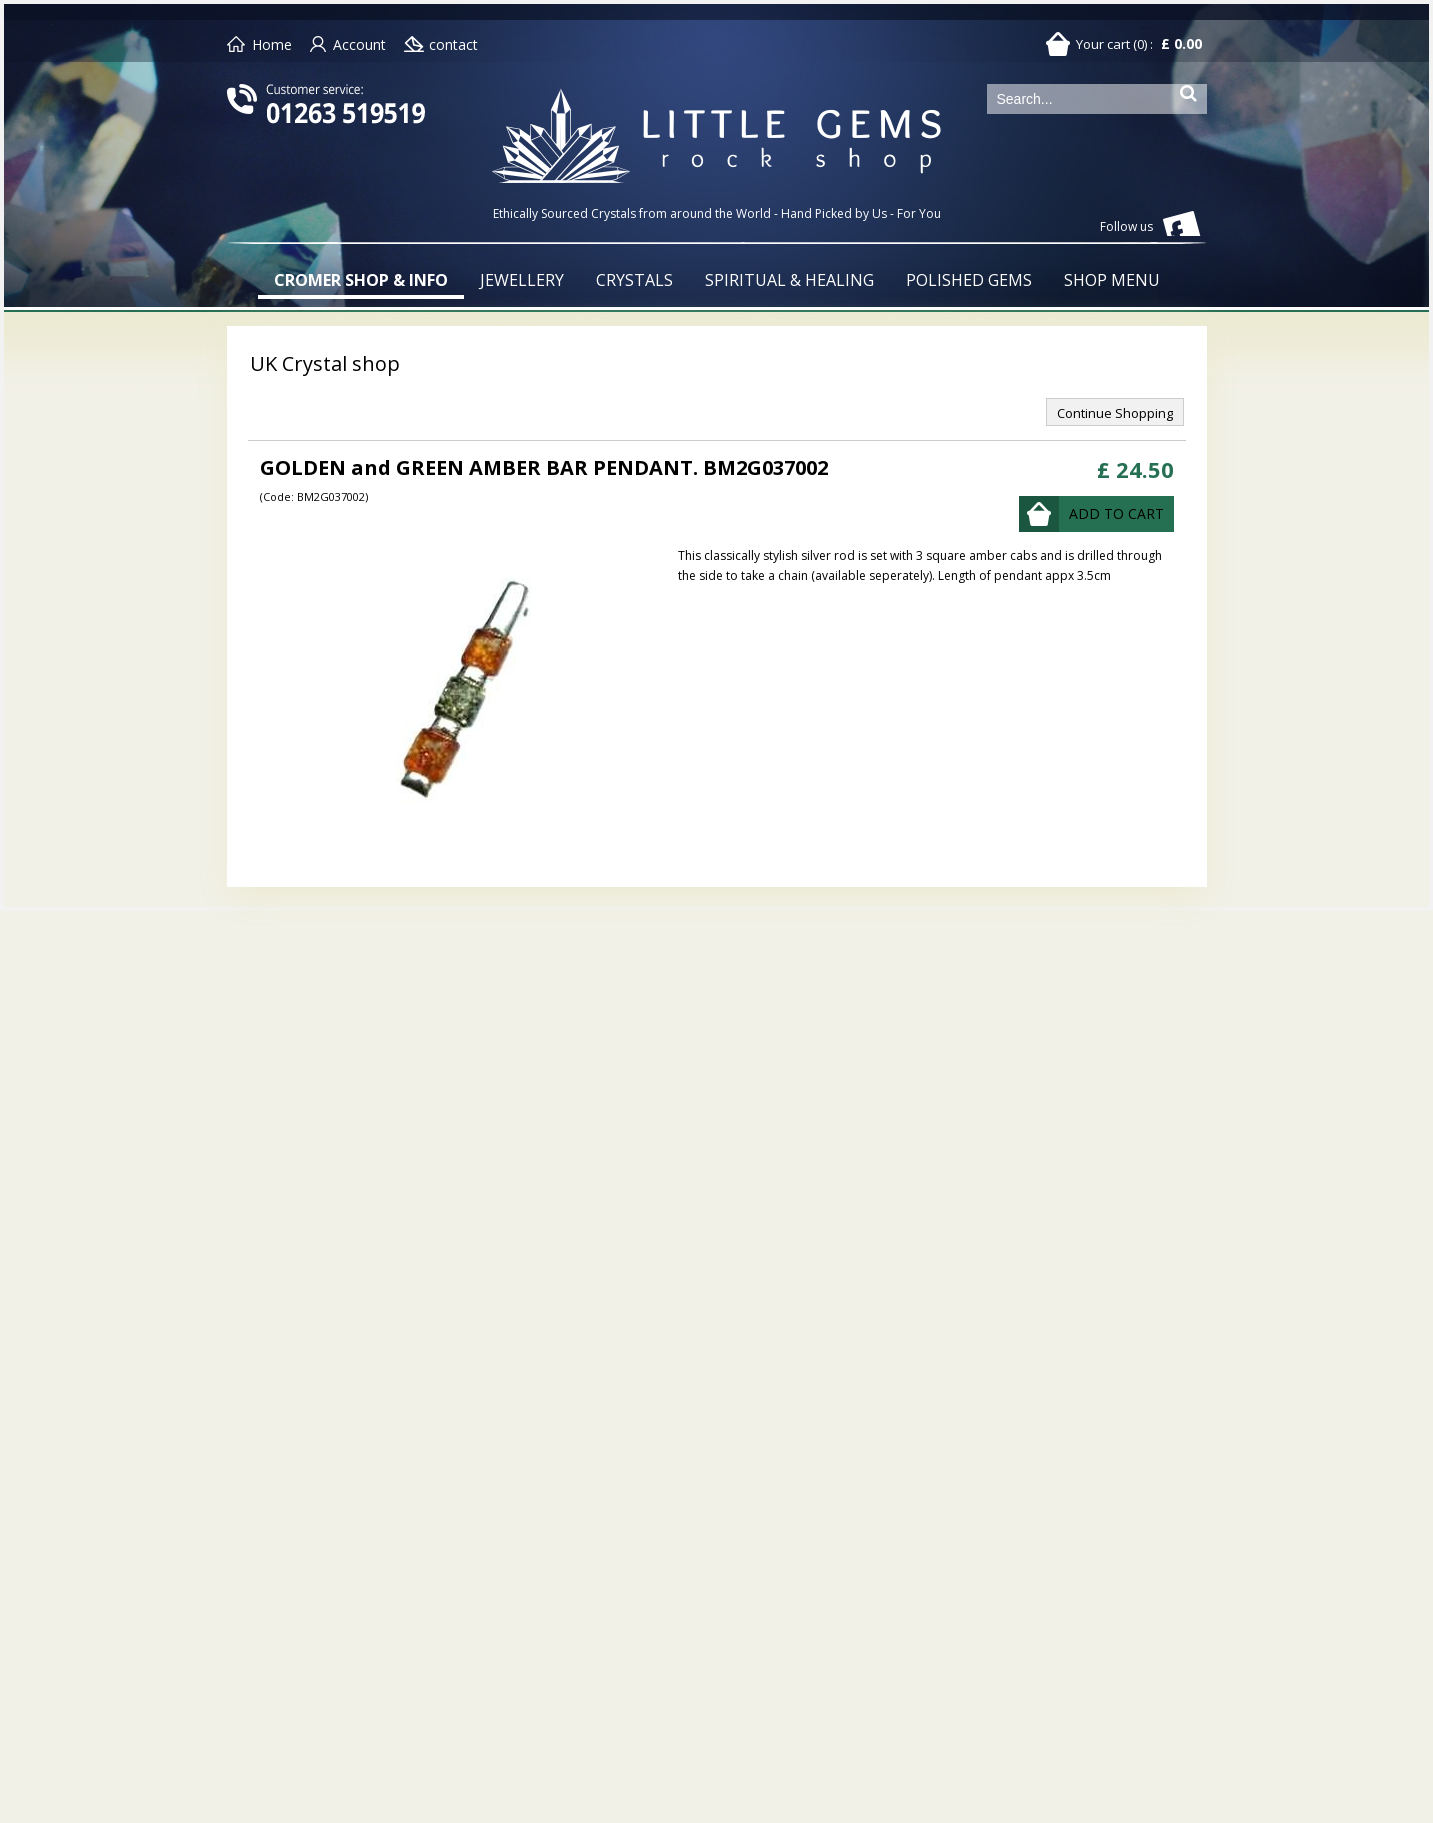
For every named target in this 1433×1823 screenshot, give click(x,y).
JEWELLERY (522, 280)
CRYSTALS (634, 280)
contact (453, 44)
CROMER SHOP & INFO (361, 280)
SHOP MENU (1112, 280)
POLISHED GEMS (969, 280)
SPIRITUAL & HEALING (789, 280)
